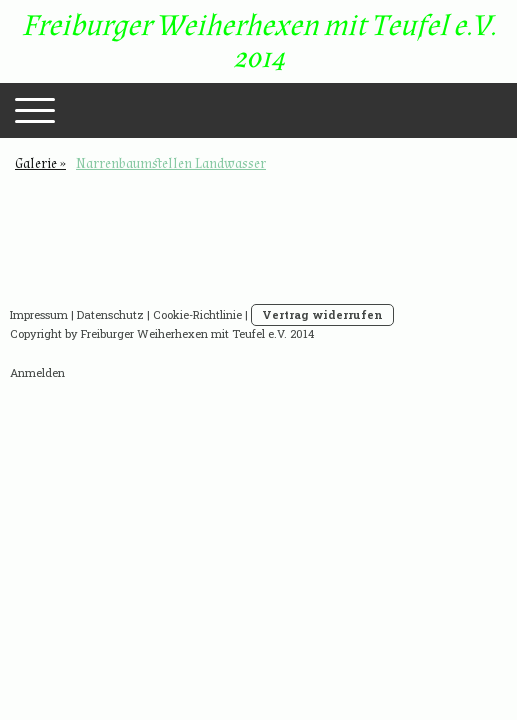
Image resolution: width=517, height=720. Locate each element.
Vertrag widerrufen (322, 314)
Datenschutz (110, 314)
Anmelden (37, 372)
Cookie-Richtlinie (197, 314)
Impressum (39, 314)
